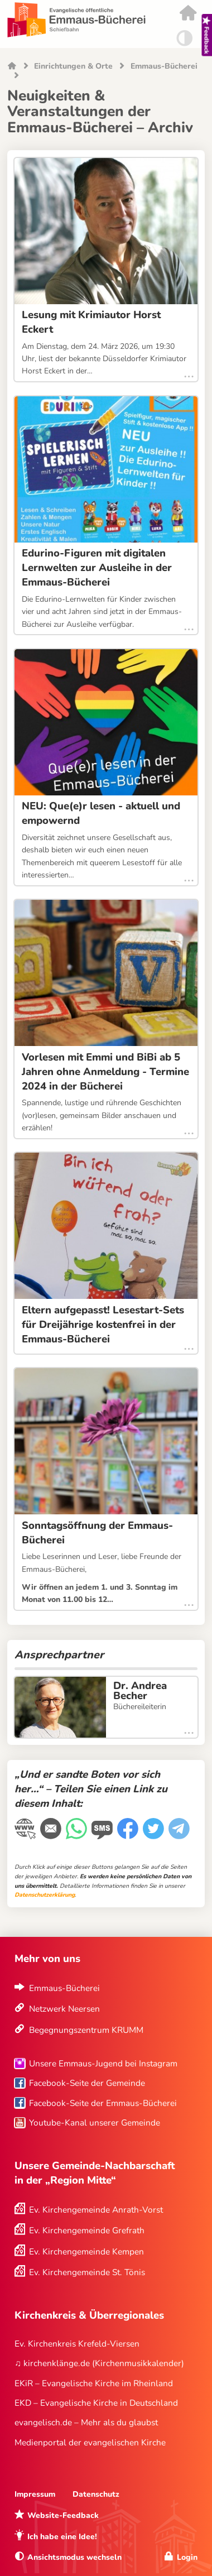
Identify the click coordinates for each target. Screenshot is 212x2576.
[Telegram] (180, 1835)
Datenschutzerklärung (45, 1895)
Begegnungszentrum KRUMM (86, 2030)
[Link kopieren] (26, 1836)
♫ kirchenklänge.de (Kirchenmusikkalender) (99, 2363)
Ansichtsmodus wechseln (74, 2557)
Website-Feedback (63, 2515)
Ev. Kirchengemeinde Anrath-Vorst (96, 2209)
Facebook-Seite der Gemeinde (87, 2083)
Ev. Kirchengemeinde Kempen (86, 2251)
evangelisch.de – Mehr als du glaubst (86, 2422)
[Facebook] (129, 1835)
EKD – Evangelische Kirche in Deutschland (96, 2403)
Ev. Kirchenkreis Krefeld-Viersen (77, 2343)
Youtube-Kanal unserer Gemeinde (94, 2122)
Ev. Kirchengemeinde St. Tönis (87, 2272)
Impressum (35, 2494)
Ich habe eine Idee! (62, 2536)
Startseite (12, 66)
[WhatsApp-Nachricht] (77, 1835)
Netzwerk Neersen (64, 2008)
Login (187, 2557)
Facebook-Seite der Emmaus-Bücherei (103, 2103)
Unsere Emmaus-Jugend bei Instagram (103, 2063)
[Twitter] (154, 1835)
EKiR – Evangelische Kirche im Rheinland (94, 2383)
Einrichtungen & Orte (73, 66)
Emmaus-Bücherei (164, 66)
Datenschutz (96, 2494)
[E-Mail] (52, 1835)
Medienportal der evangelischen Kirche (90, 2442)
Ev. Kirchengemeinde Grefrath (86, 2230)
